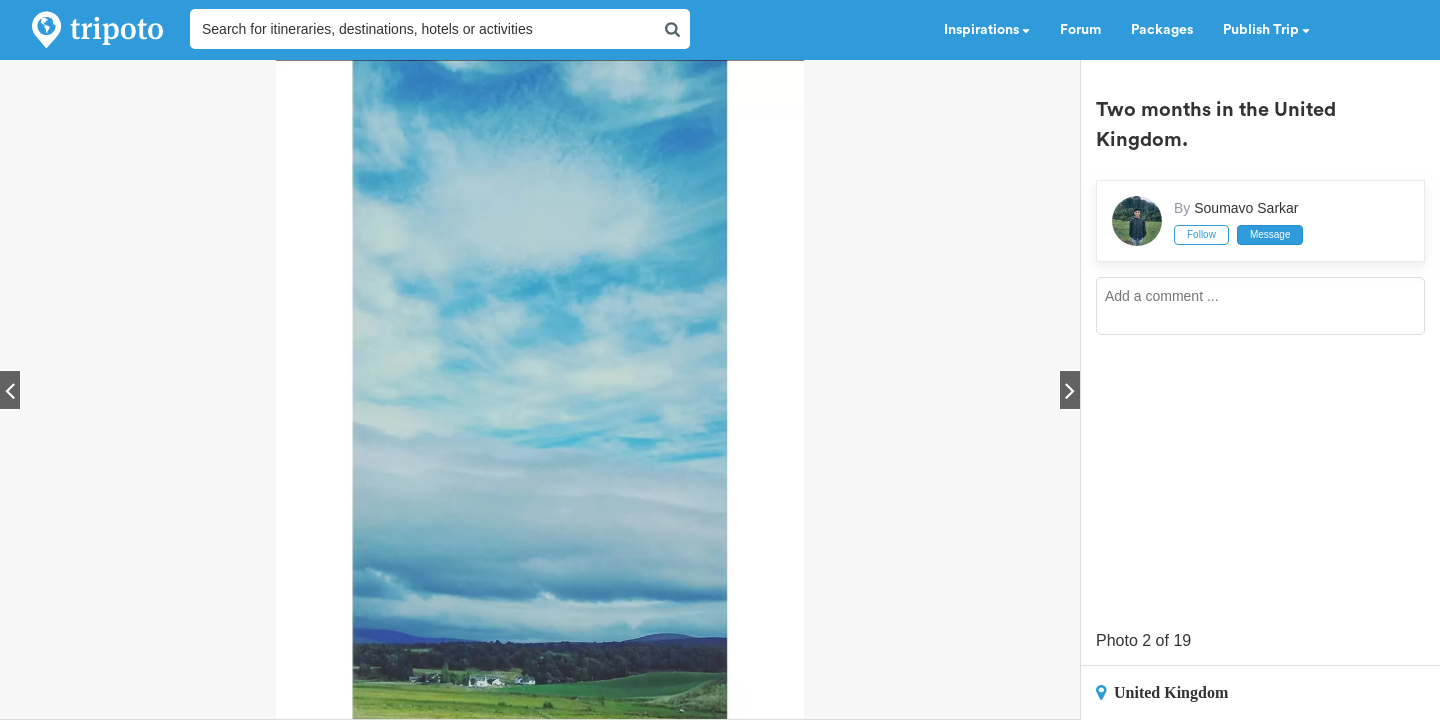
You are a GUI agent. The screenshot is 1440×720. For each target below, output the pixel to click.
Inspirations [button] (987, 30)
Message (1270, 234)
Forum (1080, 30)
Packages (1162, 30)
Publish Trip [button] (1266, 30)
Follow (1201, 234)
